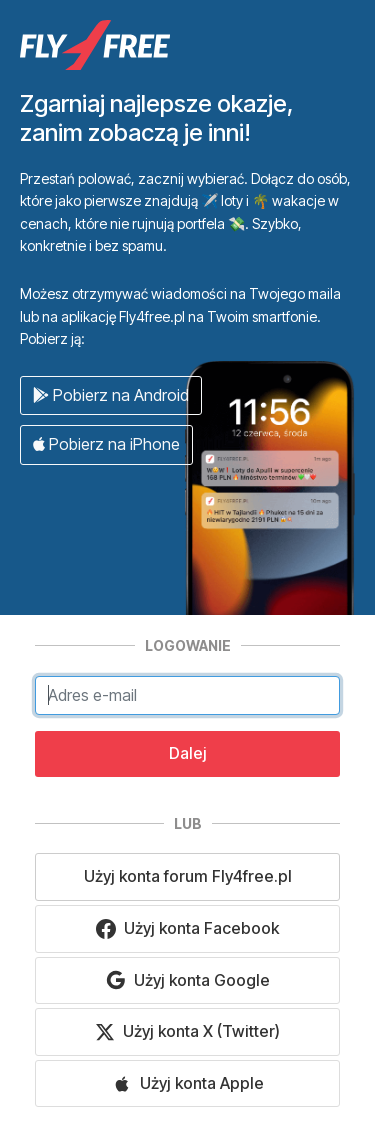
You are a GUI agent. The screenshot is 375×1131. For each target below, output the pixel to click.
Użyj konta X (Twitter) (187, 1031)
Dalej (188, 753)
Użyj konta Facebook (187, 928)
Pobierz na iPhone (106, 444)
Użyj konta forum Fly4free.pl (188, 876)
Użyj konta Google (188, 980)
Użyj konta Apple (188, 1083)
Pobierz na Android (111, 395)
